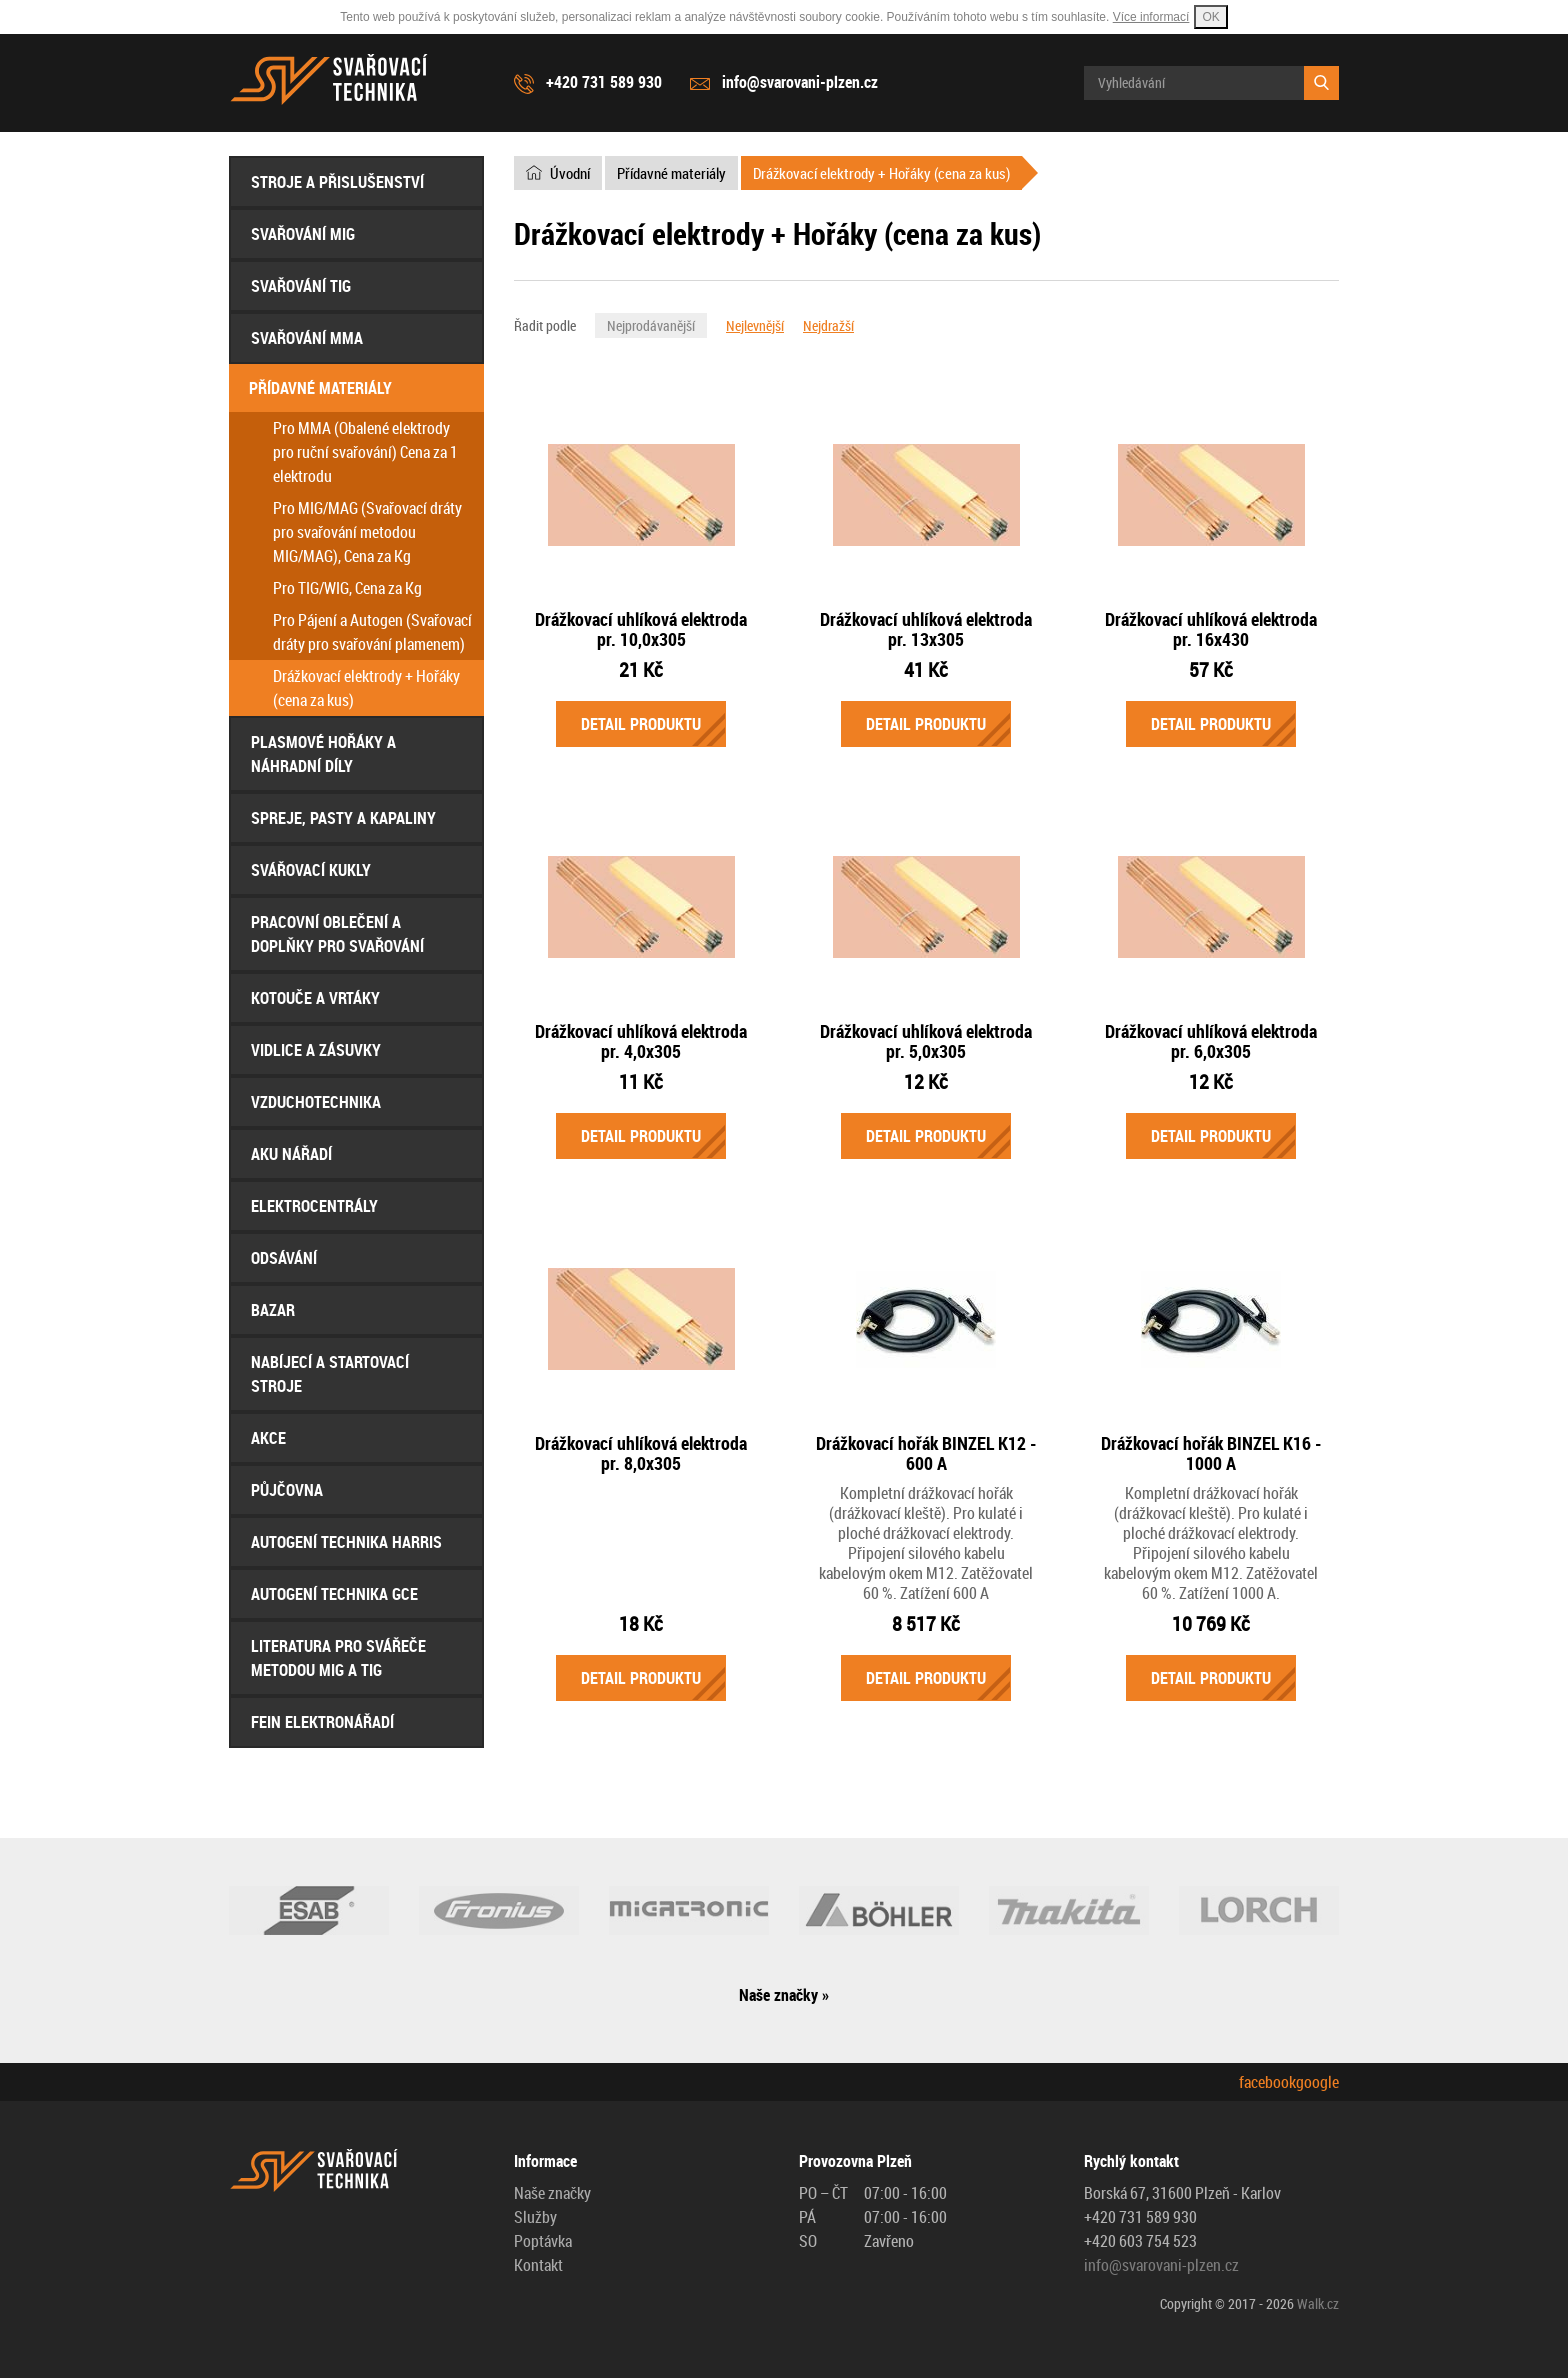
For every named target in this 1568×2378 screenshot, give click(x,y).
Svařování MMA (307, 338)
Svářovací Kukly (311, 870)
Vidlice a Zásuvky (316, 1050)
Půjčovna (287, 1490)
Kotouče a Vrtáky (315, 998)
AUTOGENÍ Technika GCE (334, 1594)
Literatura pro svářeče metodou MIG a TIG (338, 1658)
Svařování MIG (303, 234)
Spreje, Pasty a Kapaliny (343, 818)
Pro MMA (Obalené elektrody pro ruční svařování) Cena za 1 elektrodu (365, 452)
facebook (1267, 2082)
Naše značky (552, 2193)
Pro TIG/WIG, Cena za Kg (347, 588)
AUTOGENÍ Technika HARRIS (346, 1542)
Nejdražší (828, 325)
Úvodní (570, 173)
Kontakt (538, 2265)
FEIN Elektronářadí (322, 1722)
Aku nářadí (291, 1154)
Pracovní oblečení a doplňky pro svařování (337, 934)
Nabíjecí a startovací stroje (330, 1374)
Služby (535, 2217)
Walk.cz (1318, 2303)
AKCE (268, 1438)
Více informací (1151, 17)
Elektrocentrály (314, 1206)
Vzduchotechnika (316, 1102)
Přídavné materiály (320, 388)
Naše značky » (784, 1995)
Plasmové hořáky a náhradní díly (323, 754)
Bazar (273, 1310)
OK (1210, 17)
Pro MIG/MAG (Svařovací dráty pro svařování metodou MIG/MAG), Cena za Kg (367, 532)
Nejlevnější (755, 325)
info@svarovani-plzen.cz (800, 82)
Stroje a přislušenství (337, 182)
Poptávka (543, 2241)
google (1317, 2082)
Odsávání (284, 1258)
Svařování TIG (301, 286)
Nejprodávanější (651, 325)
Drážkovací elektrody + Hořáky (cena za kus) (366, 688)
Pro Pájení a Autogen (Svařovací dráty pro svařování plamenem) (372, 632)
